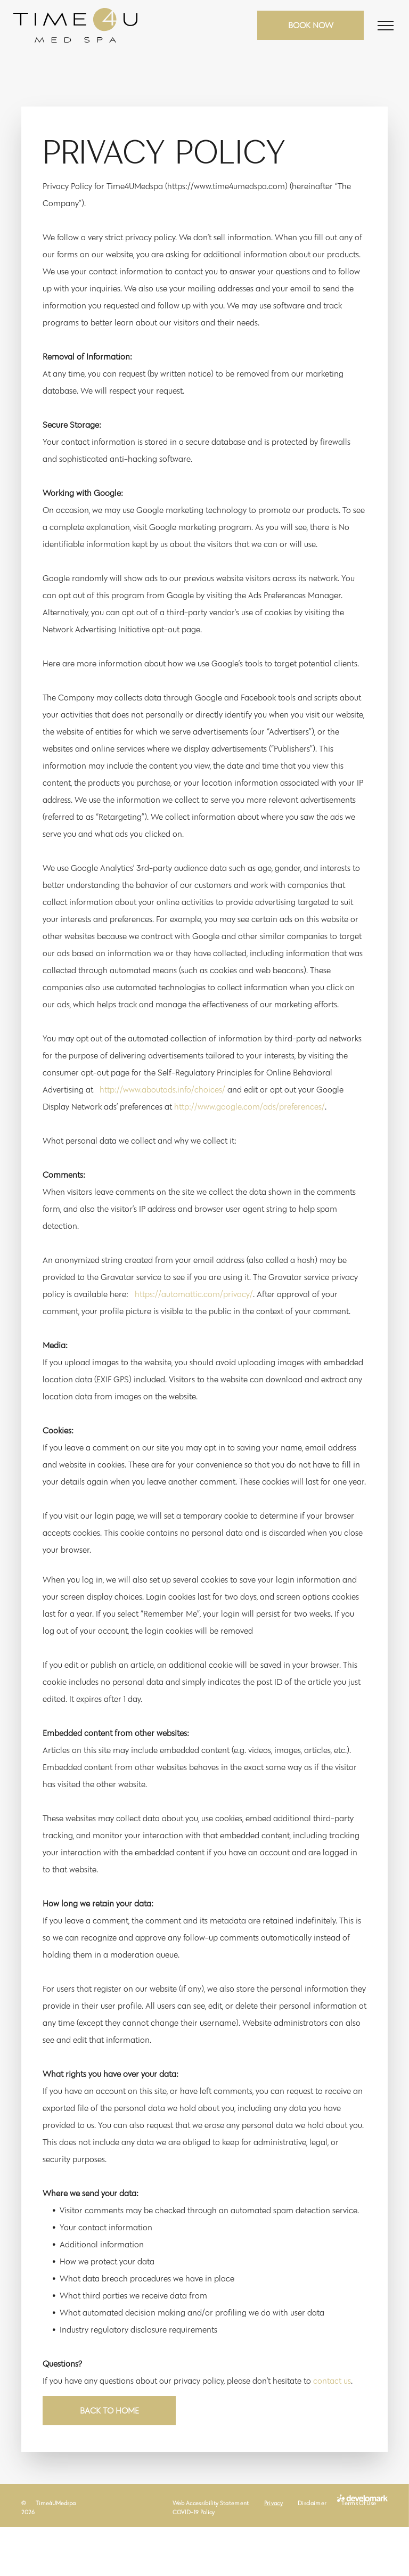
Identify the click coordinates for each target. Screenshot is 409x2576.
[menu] (385, 25)
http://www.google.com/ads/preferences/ (249, 1107)
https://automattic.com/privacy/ (194, 1294)
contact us (332, 2381)
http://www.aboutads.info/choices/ (162, 1090)
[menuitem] (211, 2503)
